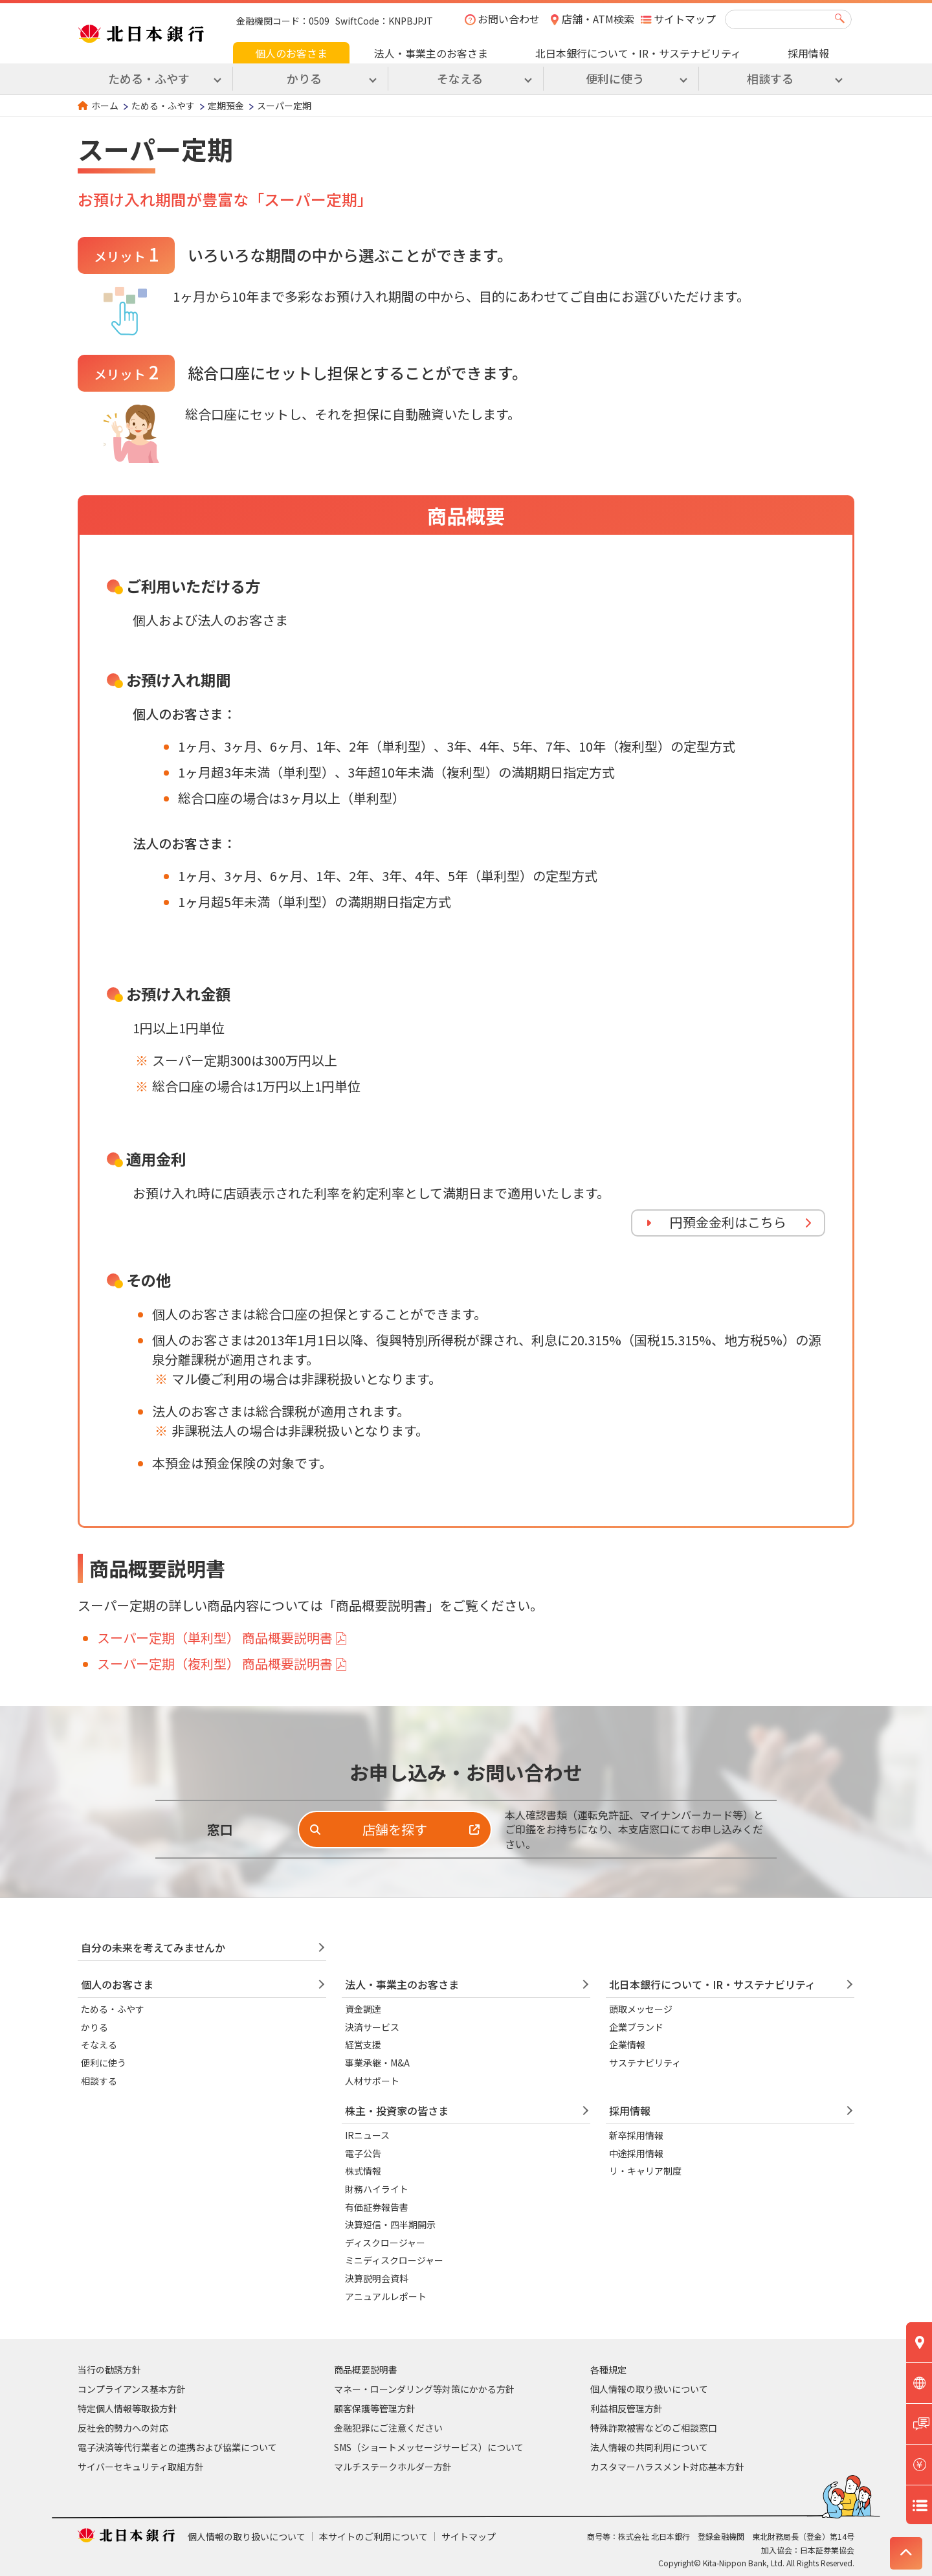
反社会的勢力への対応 (123, 2427)
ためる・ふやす (163, 105)
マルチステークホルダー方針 (393, 2466)
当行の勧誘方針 (109, 2369)
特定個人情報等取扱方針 (127, 2408)
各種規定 (608, 2369)
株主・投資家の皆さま (397, 2110)
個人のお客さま (291, 53)
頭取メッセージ (640, 2008)
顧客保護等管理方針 (375, 2408)
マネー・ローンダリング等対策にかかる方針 (424, 2388)
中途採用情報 (636, 2153)
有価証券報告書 (376, 2207)
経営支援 (363, 2044)
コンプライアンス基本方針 (132, 2388)
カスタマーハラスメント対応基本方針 (667, 2466)
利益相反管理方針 (626, 2408)
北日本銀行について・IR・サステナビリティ (638, 53)
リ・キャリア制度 (645, 2170)
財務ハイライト (376, 2188)
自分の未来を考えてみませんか (153, 1947)
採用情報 (808, 53)
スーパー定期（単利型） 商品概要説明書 (215, 1637)
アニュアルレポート (386, 2296)
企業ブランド (636, 2027)
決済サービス (372, 2027)
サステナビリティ (645, 2062)
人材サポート (372, 2080)
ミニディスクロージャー (394, 2260)
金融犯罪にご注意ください (388, 2427)
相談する (99, 2080)
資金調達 (363, 2008)
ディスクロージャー (385, 2242)
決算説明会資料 (376, 2278)
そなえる (99, 2044)
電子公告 (363, 2153)
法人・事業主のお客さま (431, 53)
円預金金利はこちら (728, 1222)
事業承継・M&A (377, 2062)
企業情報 (627, 2044)
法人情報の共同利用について (649, 2447)
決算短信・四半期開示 (390, 2224)
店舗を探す (394, 1829)
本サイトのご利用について (373, 2536)
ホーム (104, 105)
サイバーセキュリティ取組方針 (141, 2466)
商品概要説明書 (365, 2369)
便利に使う (103, 2062)
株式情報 (363, 2170)
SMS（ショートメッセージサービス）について (429, 2447)
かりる (94, 2027)
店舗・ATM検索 (598, 19)
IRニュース (367, 2135)
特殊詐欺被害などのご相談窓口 (653, 2427)
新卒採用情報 (636, 2135)
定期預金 (226, 105)
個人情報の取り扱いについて (649, 2388)
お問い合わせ (509, 19)
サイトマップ (685, 19)
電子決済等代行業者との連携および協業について (177, 2447)
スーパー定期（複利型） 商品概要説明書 (215, 1663)
